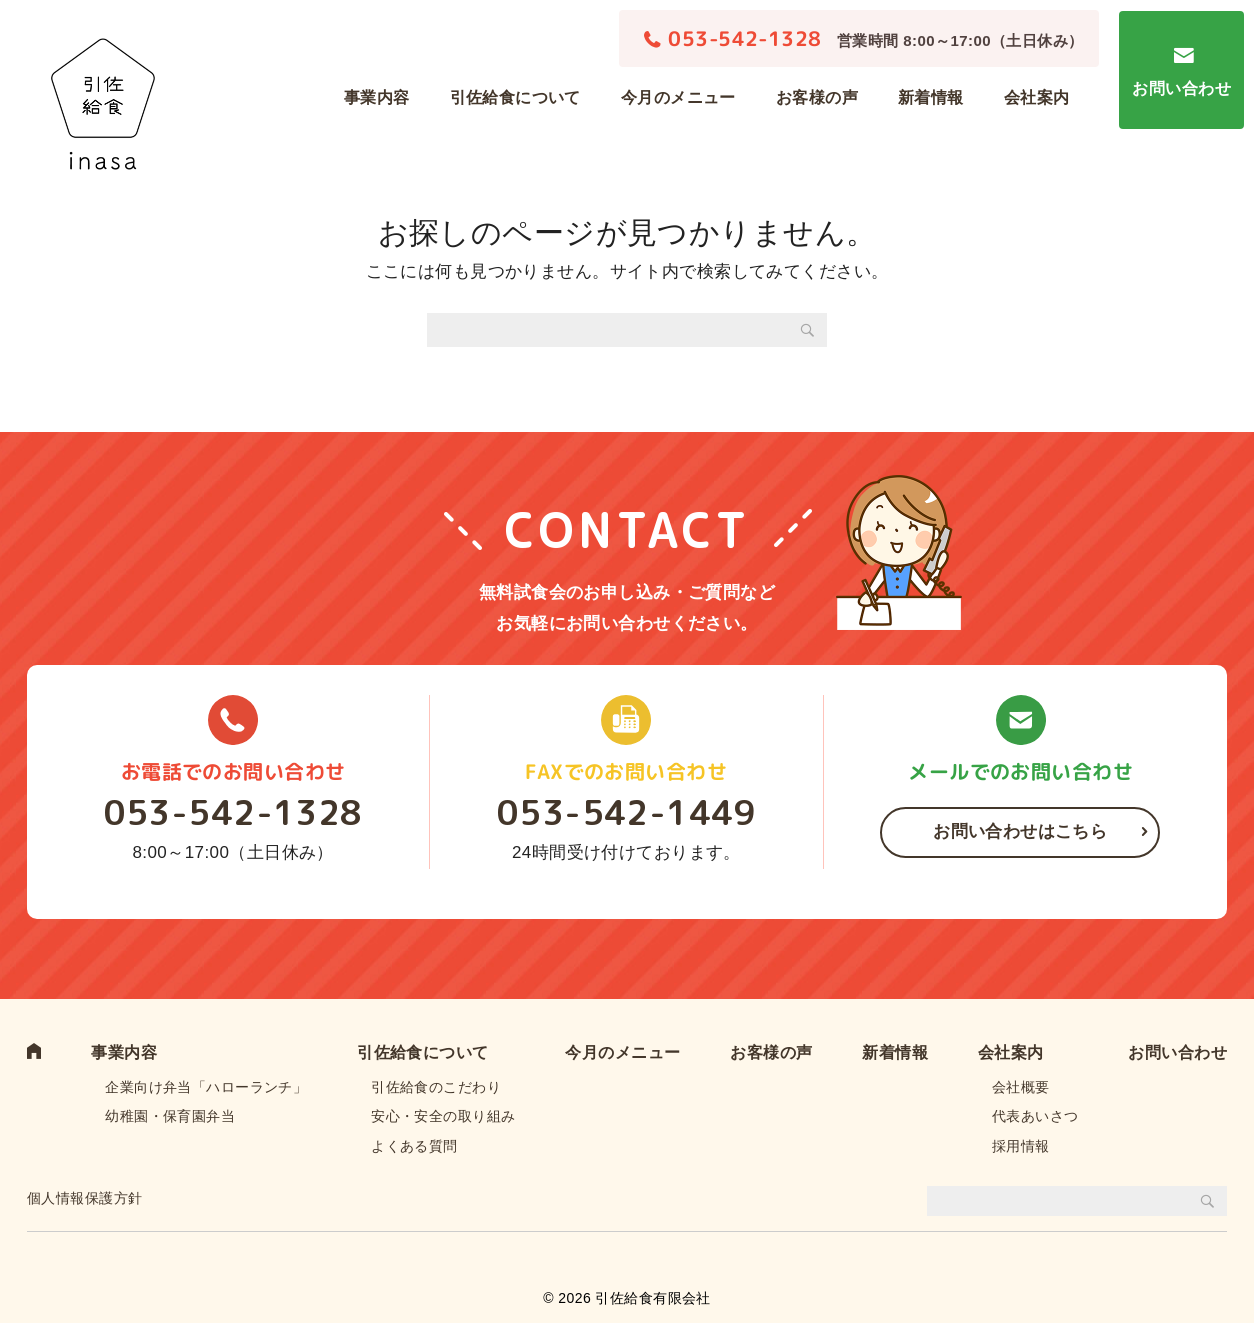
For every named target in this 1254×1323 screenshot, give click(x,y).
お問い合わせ (1181, 88)
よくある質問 (414, 1146)
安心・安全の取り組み (443, 1116)
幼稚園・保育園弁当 (170, 1116)
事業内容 (377, 97)
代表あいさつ (1035, 1116)
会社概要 (1021, 1087)
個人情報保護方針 (84, 1198)
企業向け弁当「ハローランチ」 (206, 1087)
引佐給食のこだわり (436, 1087)
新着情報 (931, 97)
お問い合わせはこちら (1020, 831)
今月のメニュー (678, 97)
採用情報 (1021, 1146)
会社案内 (1037, 97)
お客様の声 (817, 97)
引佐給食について (515, 97)
